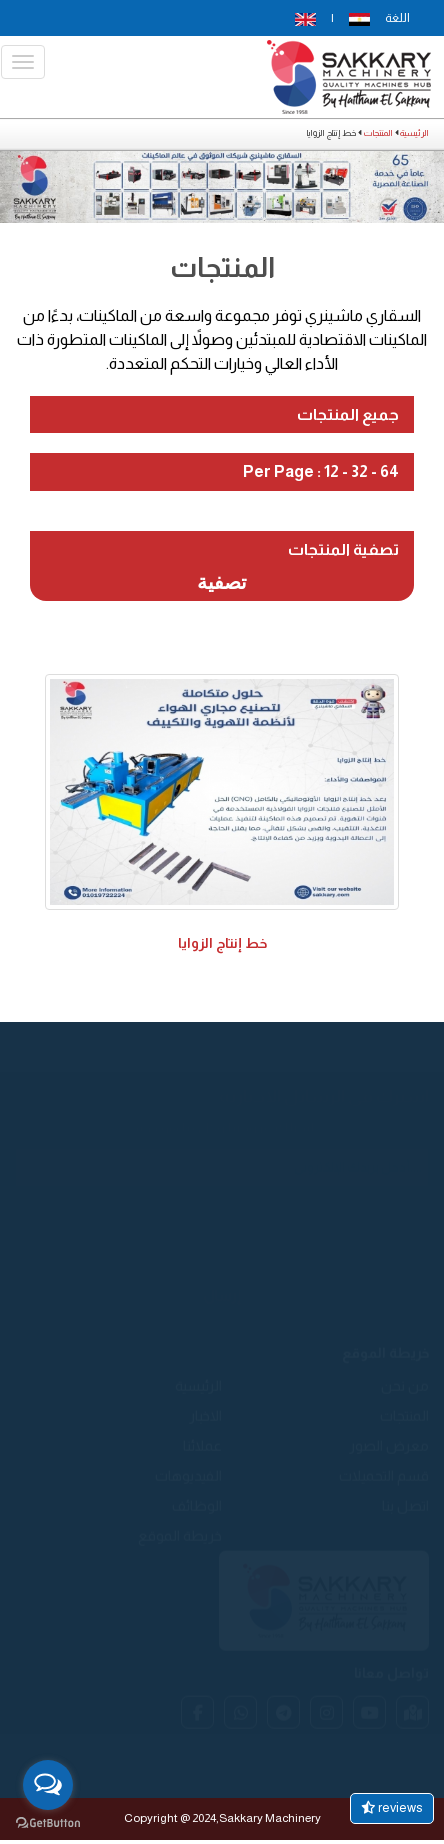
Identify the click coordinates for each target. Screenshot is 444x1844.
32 (359, 471)
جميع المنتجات (348, 414)
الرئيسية (414, 133)
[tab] (222, 415)
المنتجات (378, 133)
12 (331, 471)
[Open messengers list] (48, 1785)
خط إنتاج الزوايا (222, 943)
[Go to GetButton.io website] (48, 1823)
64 (389, 471)
